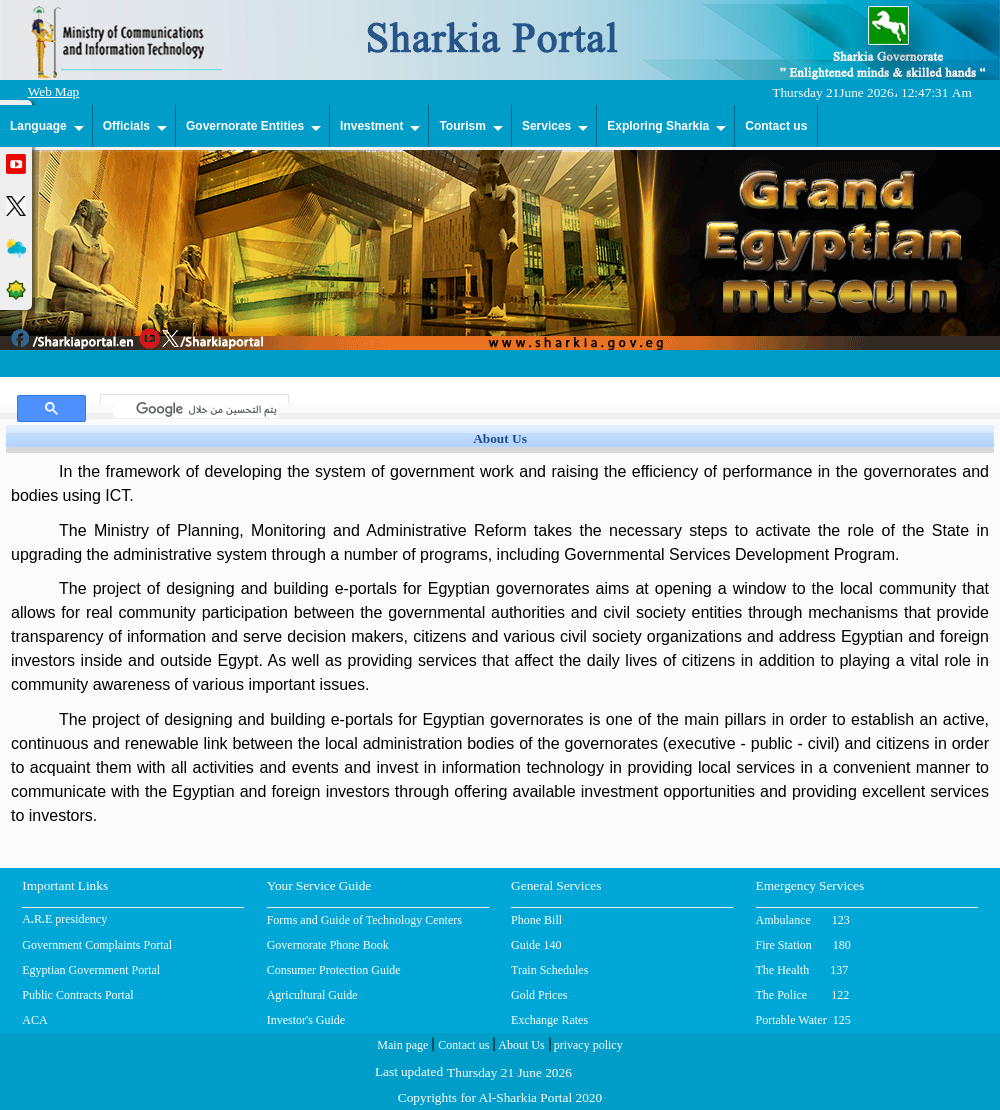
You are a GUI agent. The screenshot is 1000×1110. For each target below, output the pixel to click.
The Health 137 (802, 970)
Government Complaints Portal (97, 945)
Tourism (462, 126)
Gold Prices (539, 995)
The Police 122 (803, 995)
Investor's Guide (306, 1020)
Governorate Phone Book (328, 945)
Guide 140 (536, 945)
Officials (126, 126)
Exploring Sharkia (658, 126)
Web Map (54, 93)
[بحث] (196, 409)
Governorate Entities (245, 126)
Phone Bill (536, 920)
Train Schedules (549, 970)
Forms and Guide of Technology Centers (364, 920)
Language (38, 126)
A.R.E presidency (64, 921)
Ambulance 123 (803, 920)
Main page (402, 1047)
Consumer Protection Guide (334, 970)
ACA (34, 1020)
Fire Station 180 (803, 945)
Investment (371, 126)
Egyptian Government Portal (91, 970)
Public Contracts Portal (77, 995)
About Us (519, 1047)
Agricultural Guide (312, 995)
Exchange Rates (549, 1020)
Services (546, 126)
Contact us (776, 126)
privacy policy (587, 1047)
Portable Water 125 (803, 1020)
